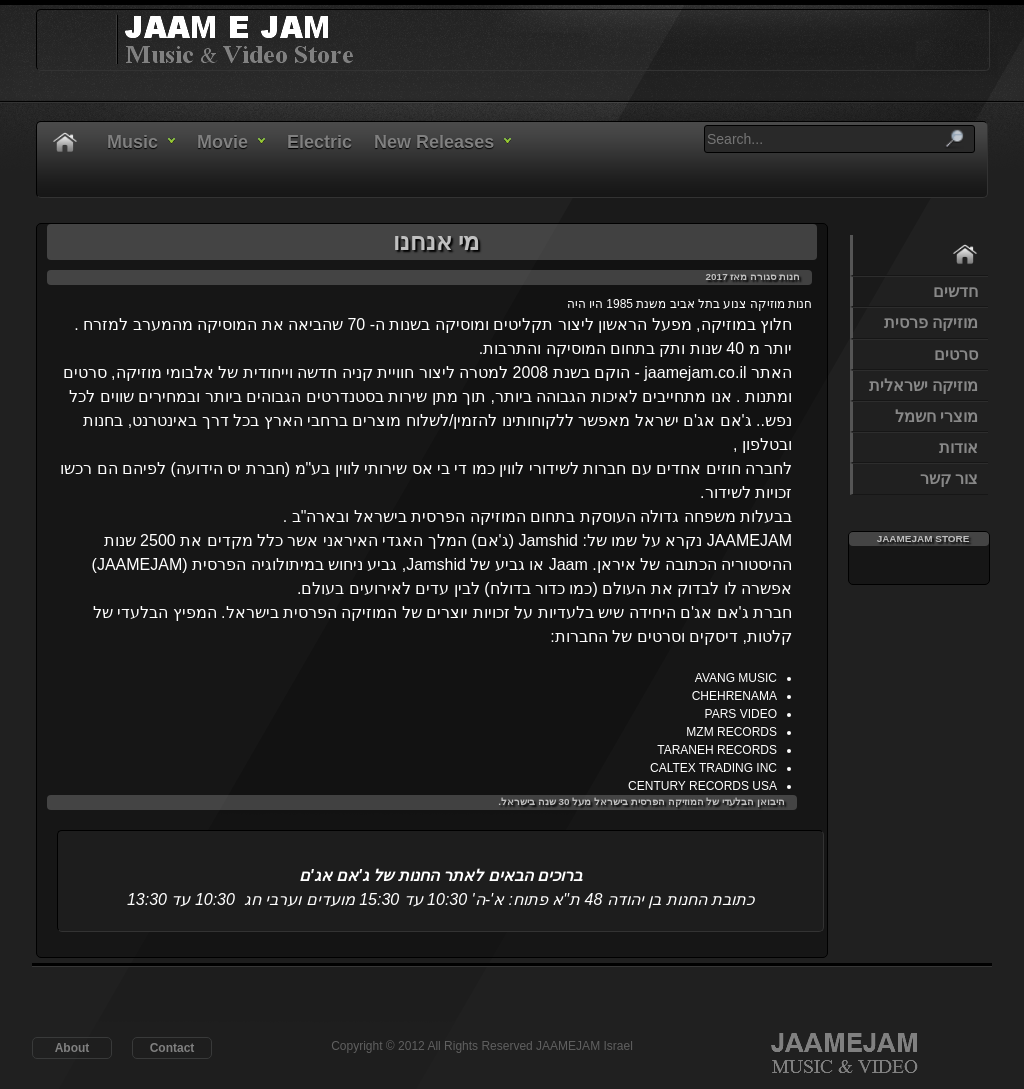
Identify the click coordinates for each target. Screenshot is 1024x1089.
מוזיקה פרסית (931, 322)
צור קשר (949, 478)
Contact (172, 1048)
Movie (222, 142)
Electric (319, 142)
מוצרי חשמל (936, 416)
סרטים (956, 354)
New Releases (434, 142)
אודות (958, 447)
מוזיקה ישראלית (923, 385)
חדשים (955, 291)
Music (132, 142)
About (72, 1048)
